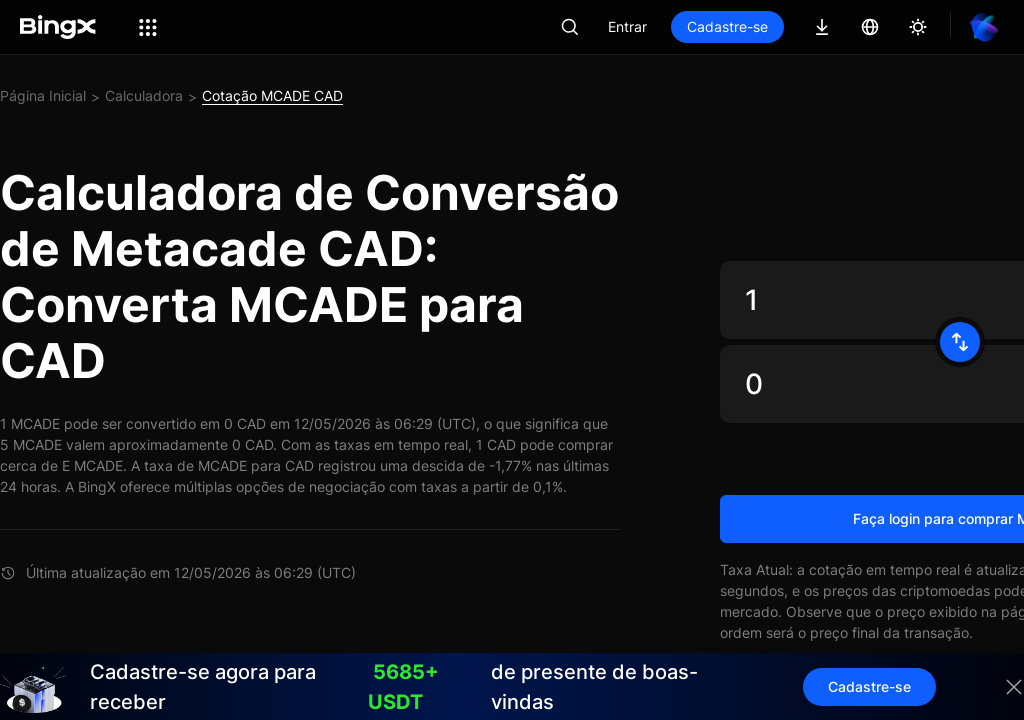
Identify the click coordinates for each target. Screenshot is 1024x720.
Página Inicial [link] (43, 95)
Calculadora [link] (144, 95)
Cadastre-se (727, 26)
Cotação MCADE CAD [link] (272, 95)
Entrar (627, 26)
